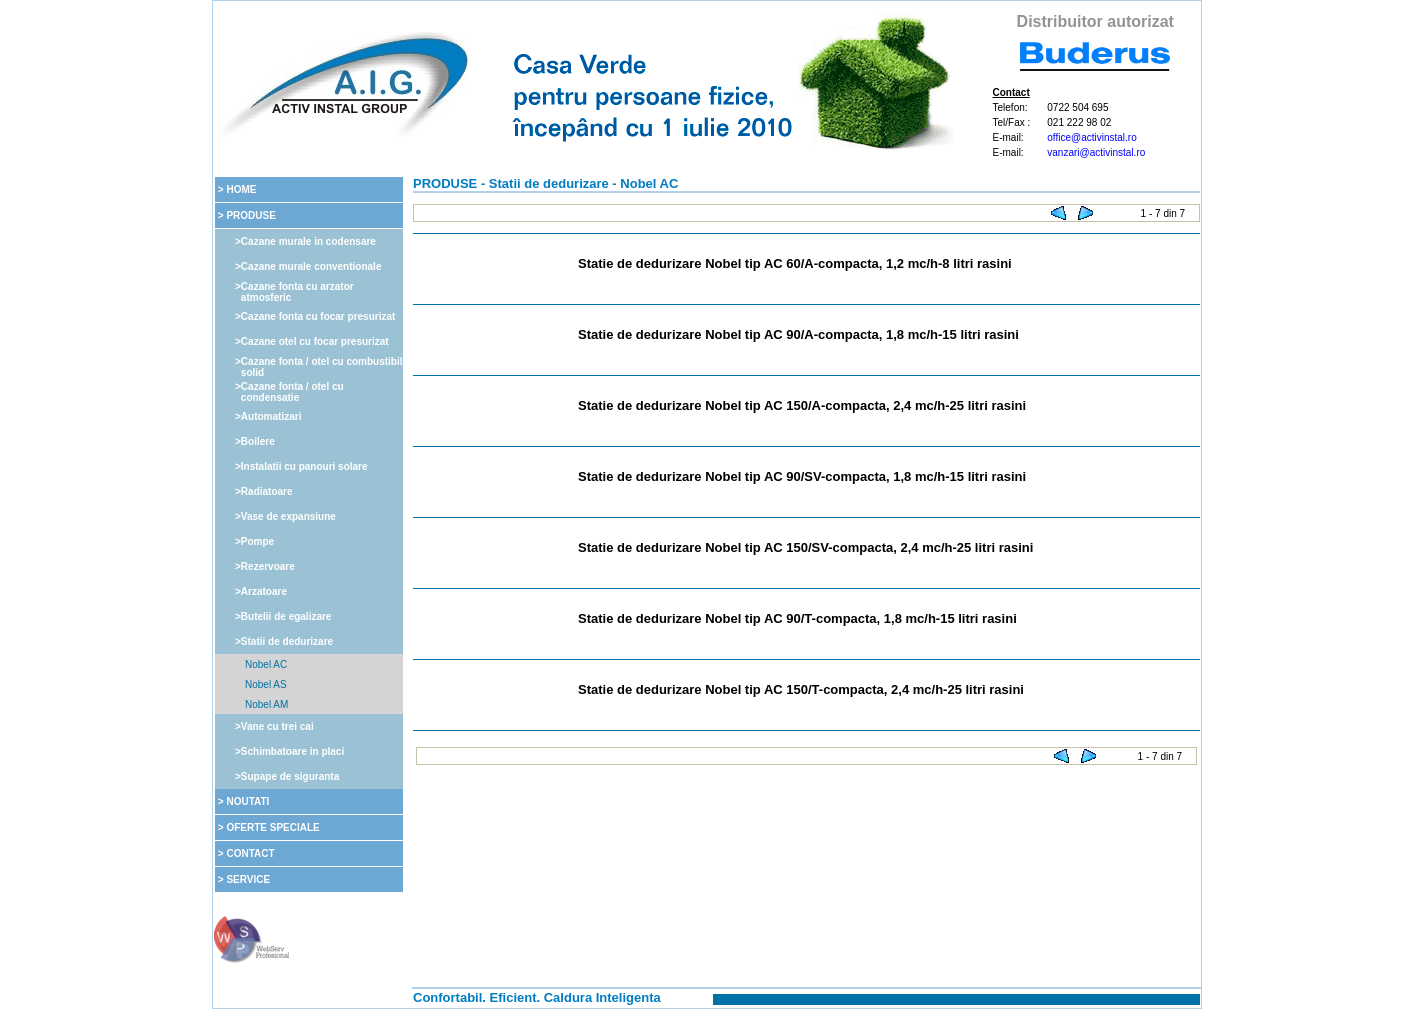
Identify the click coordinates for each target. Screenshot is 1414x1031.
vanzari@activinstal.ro (1096, 152)
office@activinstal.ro (1091, 137)
